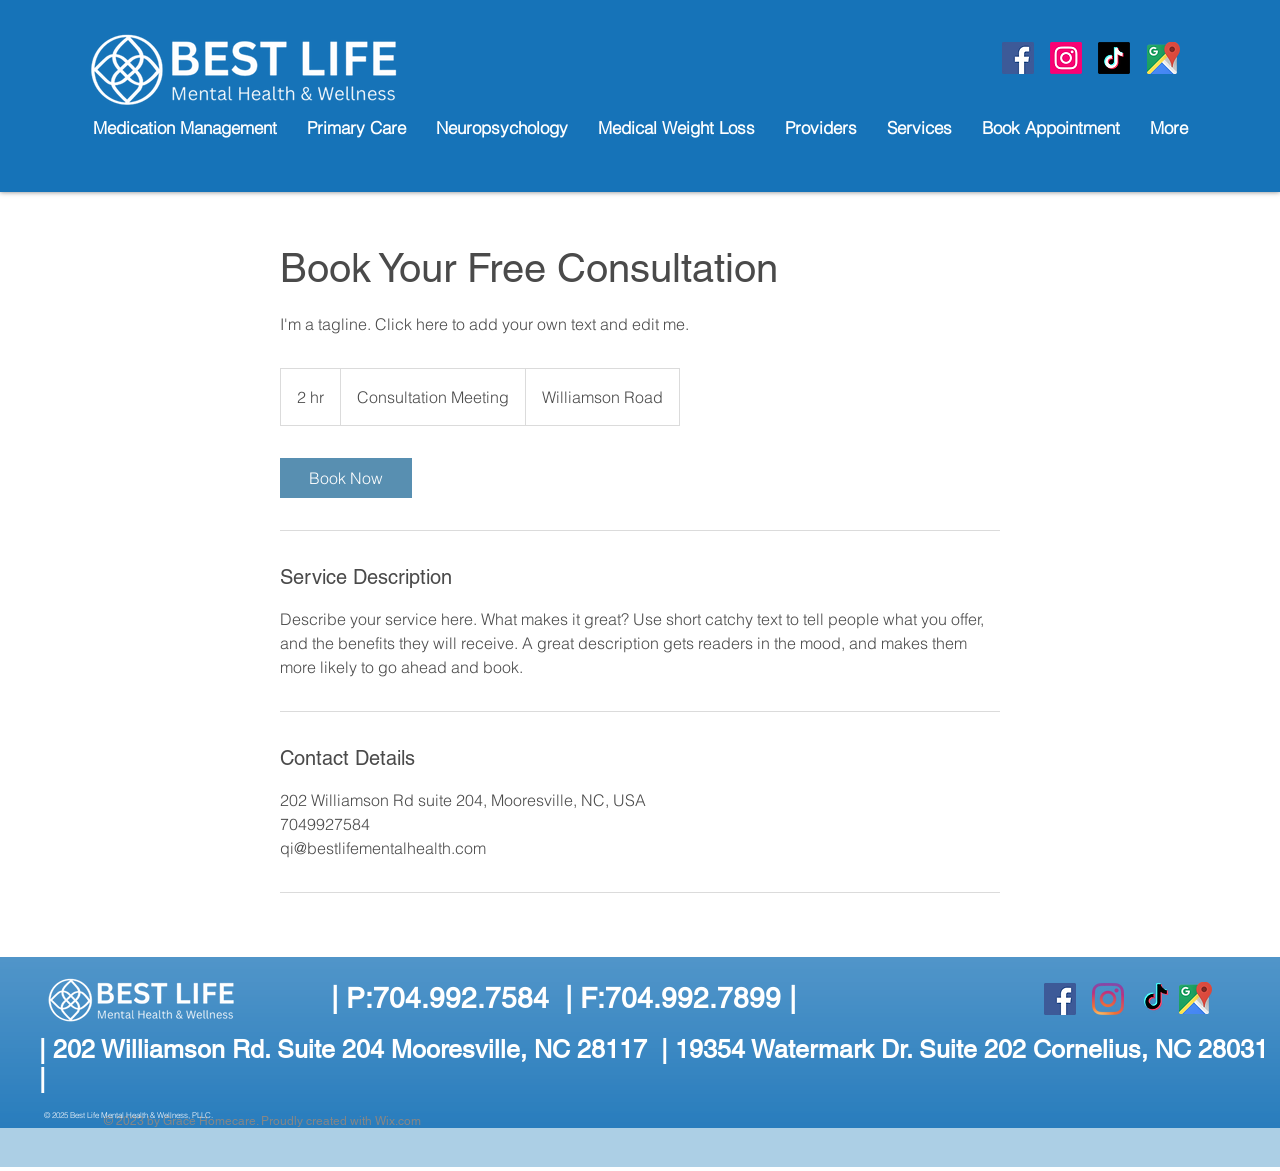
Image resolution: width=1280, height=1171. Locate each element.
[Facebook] (1018, 58)
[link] (346, 478)
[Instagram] (1108, 999)
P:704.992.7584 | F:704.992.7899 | (571, 998)
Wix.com (398, 1121)
